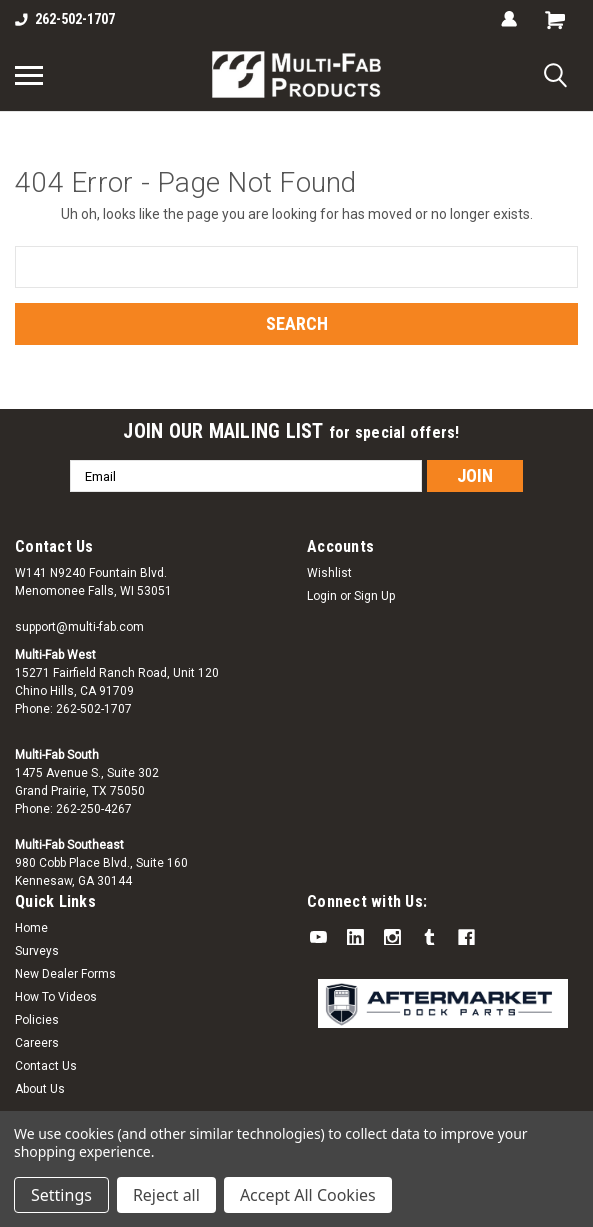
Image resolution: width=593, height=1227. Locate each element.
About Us (40, 1089)
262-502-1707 (65, 19)
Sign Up (374, 596)
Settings (61, 1195)
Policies (37, 1020)
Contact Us (46, 1066)
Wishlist (329, 573)
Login (322, 596)
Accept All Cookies (308, 1195)
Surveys (37, 951)
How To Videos (56, 997)
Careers (37, 1043)
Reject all (166, 1195)
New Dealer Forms (65, 974)
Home (31, 928)
